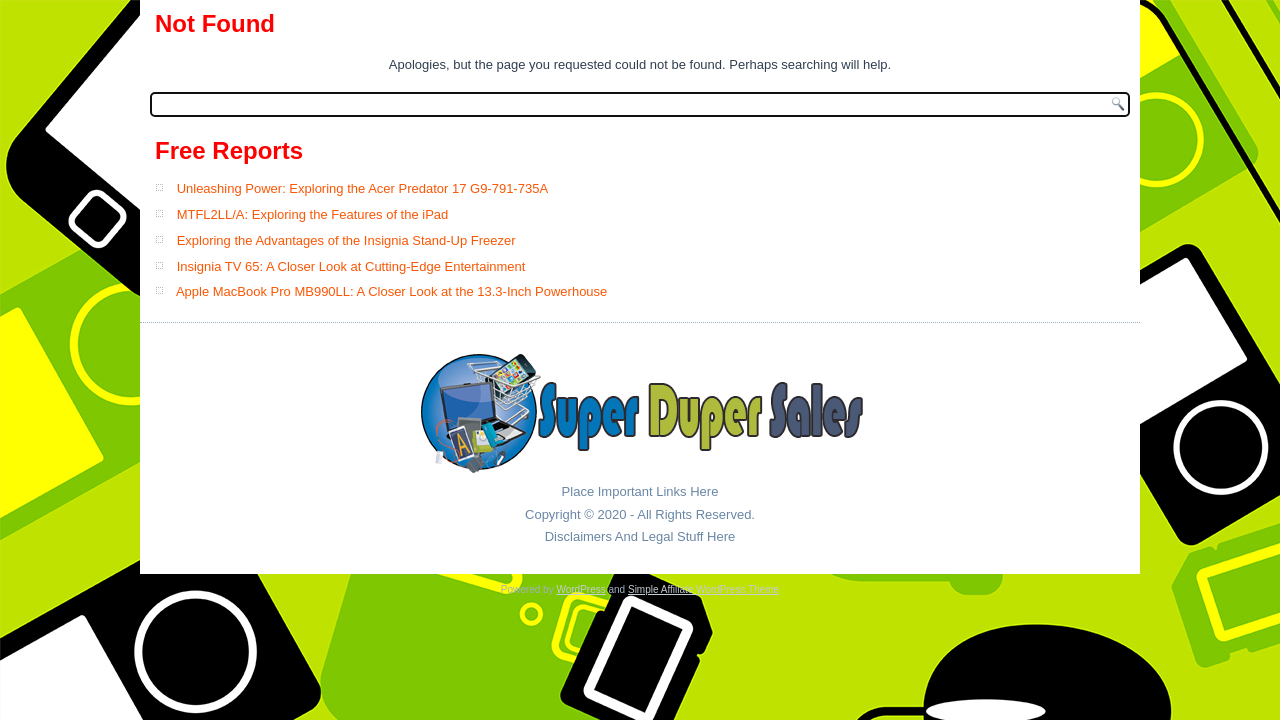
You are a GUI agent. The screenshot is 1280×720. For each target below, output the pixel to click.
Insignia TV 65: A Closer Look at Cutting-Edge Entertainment (351, 266)
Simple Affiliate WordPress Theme (703, 589)
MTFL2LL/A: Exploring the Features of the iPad (313, 214)
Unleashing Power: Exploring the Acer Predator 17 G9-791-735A (362, 188)
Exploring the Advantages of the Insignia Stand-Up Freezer (346, 240)
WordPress (580, 589)
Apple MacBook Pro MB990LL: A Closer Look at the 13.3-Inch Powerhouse (391, 291)
